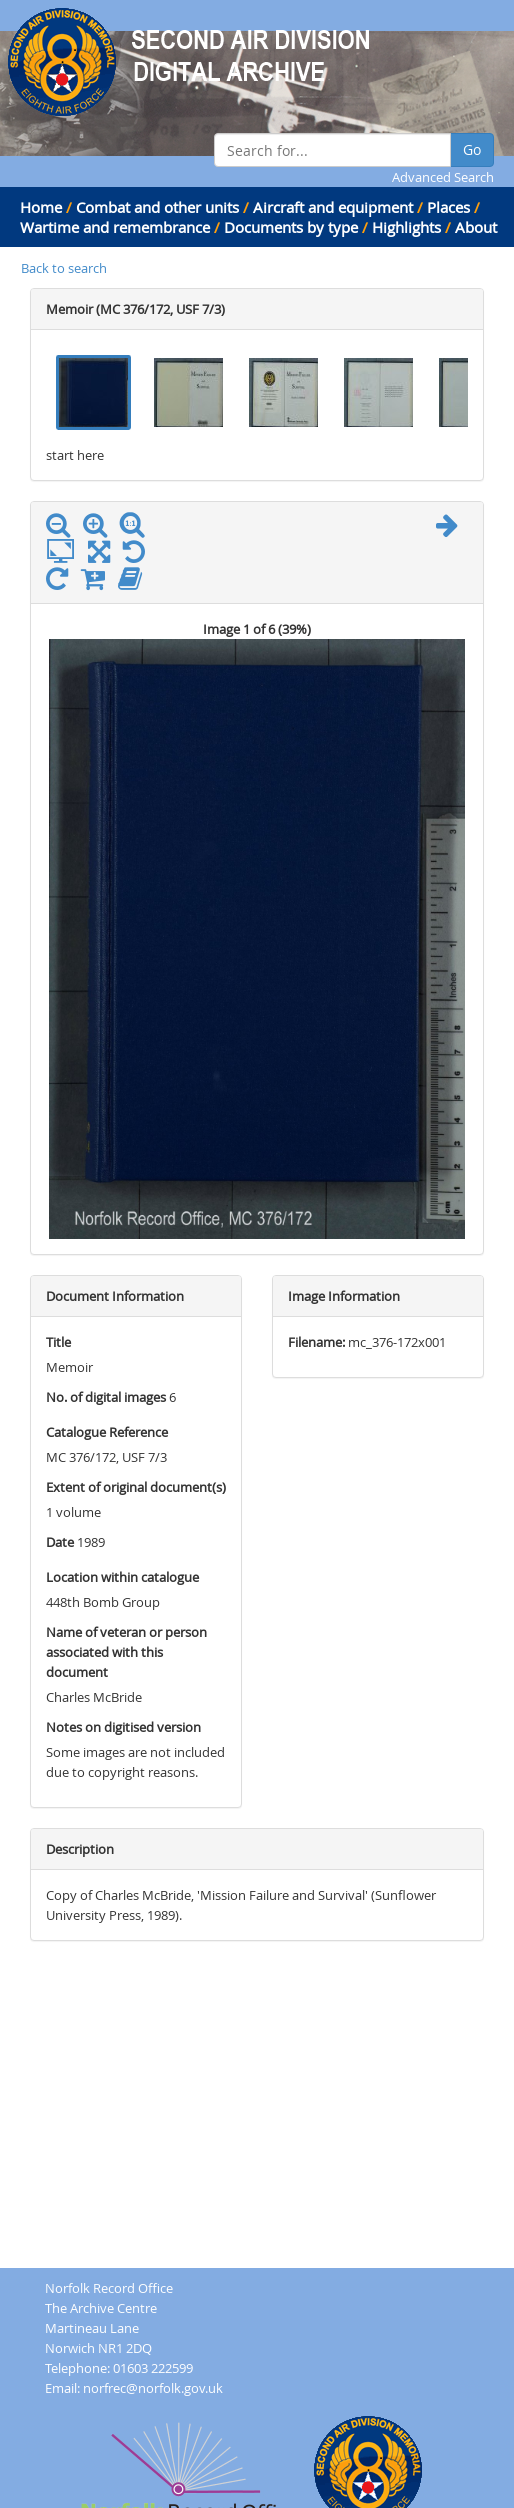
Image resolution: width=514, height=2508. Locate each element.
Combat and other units (157, 207)
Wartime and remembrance (115, 227)
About (476, 227)
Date (60, 1542)
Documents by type (291, 227)
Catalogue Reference (107, 1432)
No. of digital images (106, 1397)
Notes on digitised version (123, 1727)
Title (58, 1342)
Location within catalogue (122, 1577)
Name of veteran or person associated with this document (126, 1652)
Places (448, 207)
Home (41, 207)
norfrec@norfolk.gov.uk (153, 2388)
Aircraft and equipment (333, 207)
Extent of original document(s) (136, 1487)
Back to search (64, 268)
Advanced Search (443, 177)
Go (472, 149)
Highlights (406, 227)
